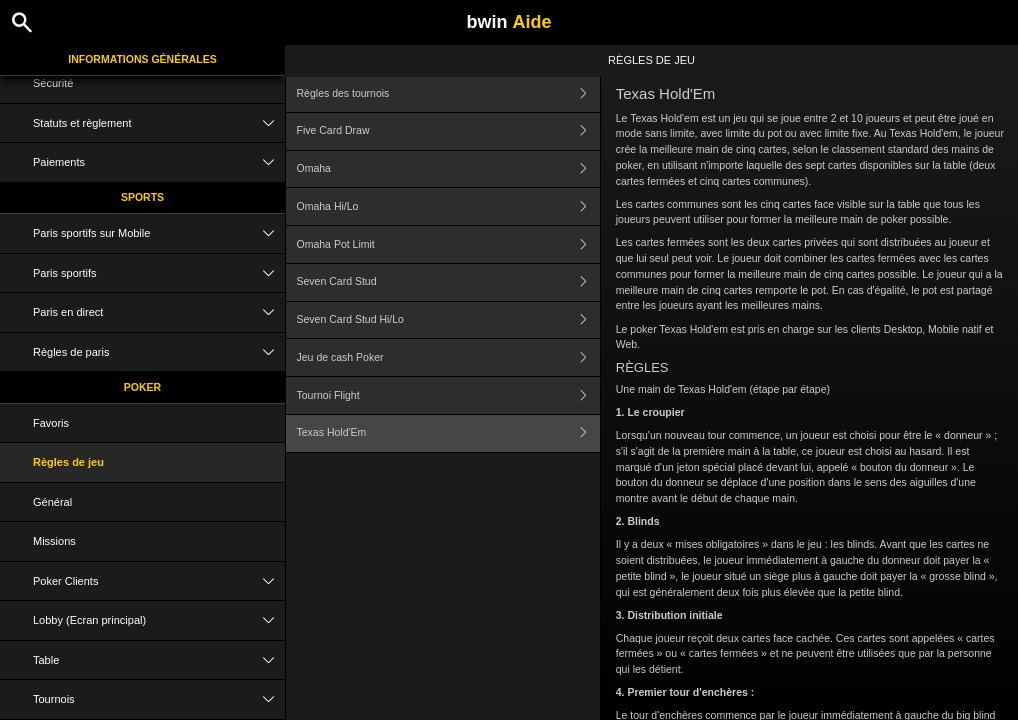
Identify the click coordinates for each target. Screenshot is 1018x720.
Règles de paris (159, 352)
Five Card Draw (448, 131)
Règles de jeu (68, 462)
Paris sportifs (159, 273)
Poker (142, 387)
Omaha (448, 169)
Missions (54, 541)
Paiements (159, 162)
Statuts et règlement (159, 123)
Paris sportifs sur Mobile (159, 233)
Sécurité (53, 83)
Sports (142, 197)
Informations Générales (142, 59)
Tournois (159, 699)
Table (159, 660)
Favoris (51, 423)
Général (52, 502)
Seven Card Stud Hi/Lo (448, 320)
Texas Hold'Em (448, 433)
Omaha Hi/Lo (448, 206)
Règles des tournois (448, 93)
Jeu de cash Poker (448, 357)
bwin (508, 22)
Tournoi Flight (448, 395)
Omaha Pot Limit (448, 244)
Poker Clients (159, 581)
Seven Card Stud (448, 282)
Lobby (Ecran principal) (159, 620)
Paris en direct (159, 312)
